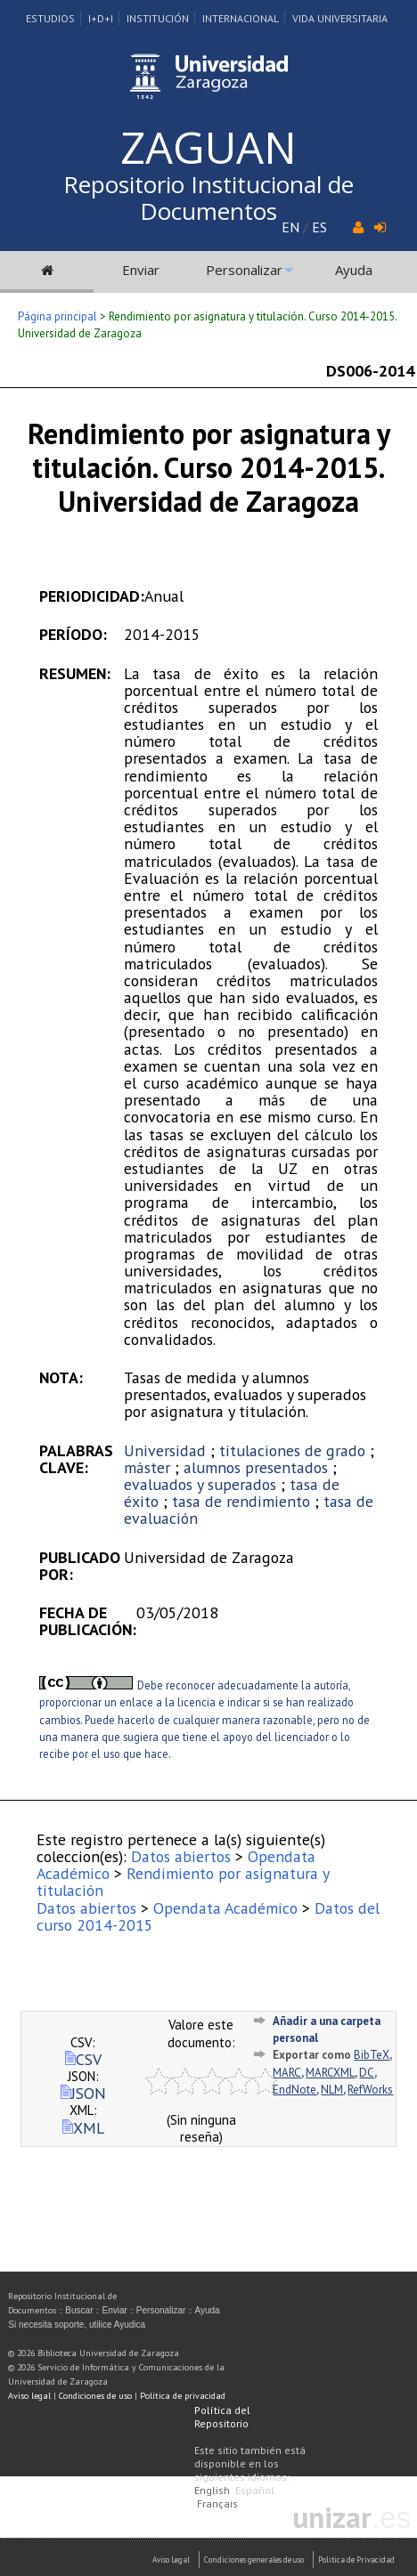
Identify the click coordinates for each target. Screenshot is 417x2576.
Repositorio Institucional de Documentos (208, 197)
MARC (287, 2072)
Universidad (165, 1450)
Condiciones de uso (95, 2396)
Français (217, 2503)
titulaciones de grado (292, 1450)
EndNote (294, 2089)
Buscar (79, 2310)
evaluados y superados (200, 1484)
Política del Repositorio (222, 2416)
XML (83, 2128)
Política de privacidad (182, 2396)
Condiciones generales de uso (254, 2559)
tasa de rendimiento (241, 1501)
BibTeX (371, 2054)
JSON (83, 2093)
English (212, 2490)
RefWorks (370, 2089)
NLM (332, 2089)
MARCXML (330, 2072)
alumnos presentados (256, 1467)
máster (147, 1467)
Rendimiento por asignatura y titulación (183, 1881)
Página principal (57, 316)
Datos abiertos (181, 1856)
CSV (83, 2059)
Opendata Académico (225, 1908)
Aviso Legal (171, 2559)
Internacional (240, 18)
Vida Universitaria (340, 18)
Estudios (50, 18)
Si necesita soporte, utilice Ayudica (76, 2324)
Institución (158, 18)
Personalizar (244, 270)
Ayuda (353, 270)
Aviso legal (29, 2396)
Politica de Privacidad (356, 2559)
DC (366, 2072)
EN (290, 227)
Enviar (140, 270)
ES (319, 227)
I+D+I (100, 18)
